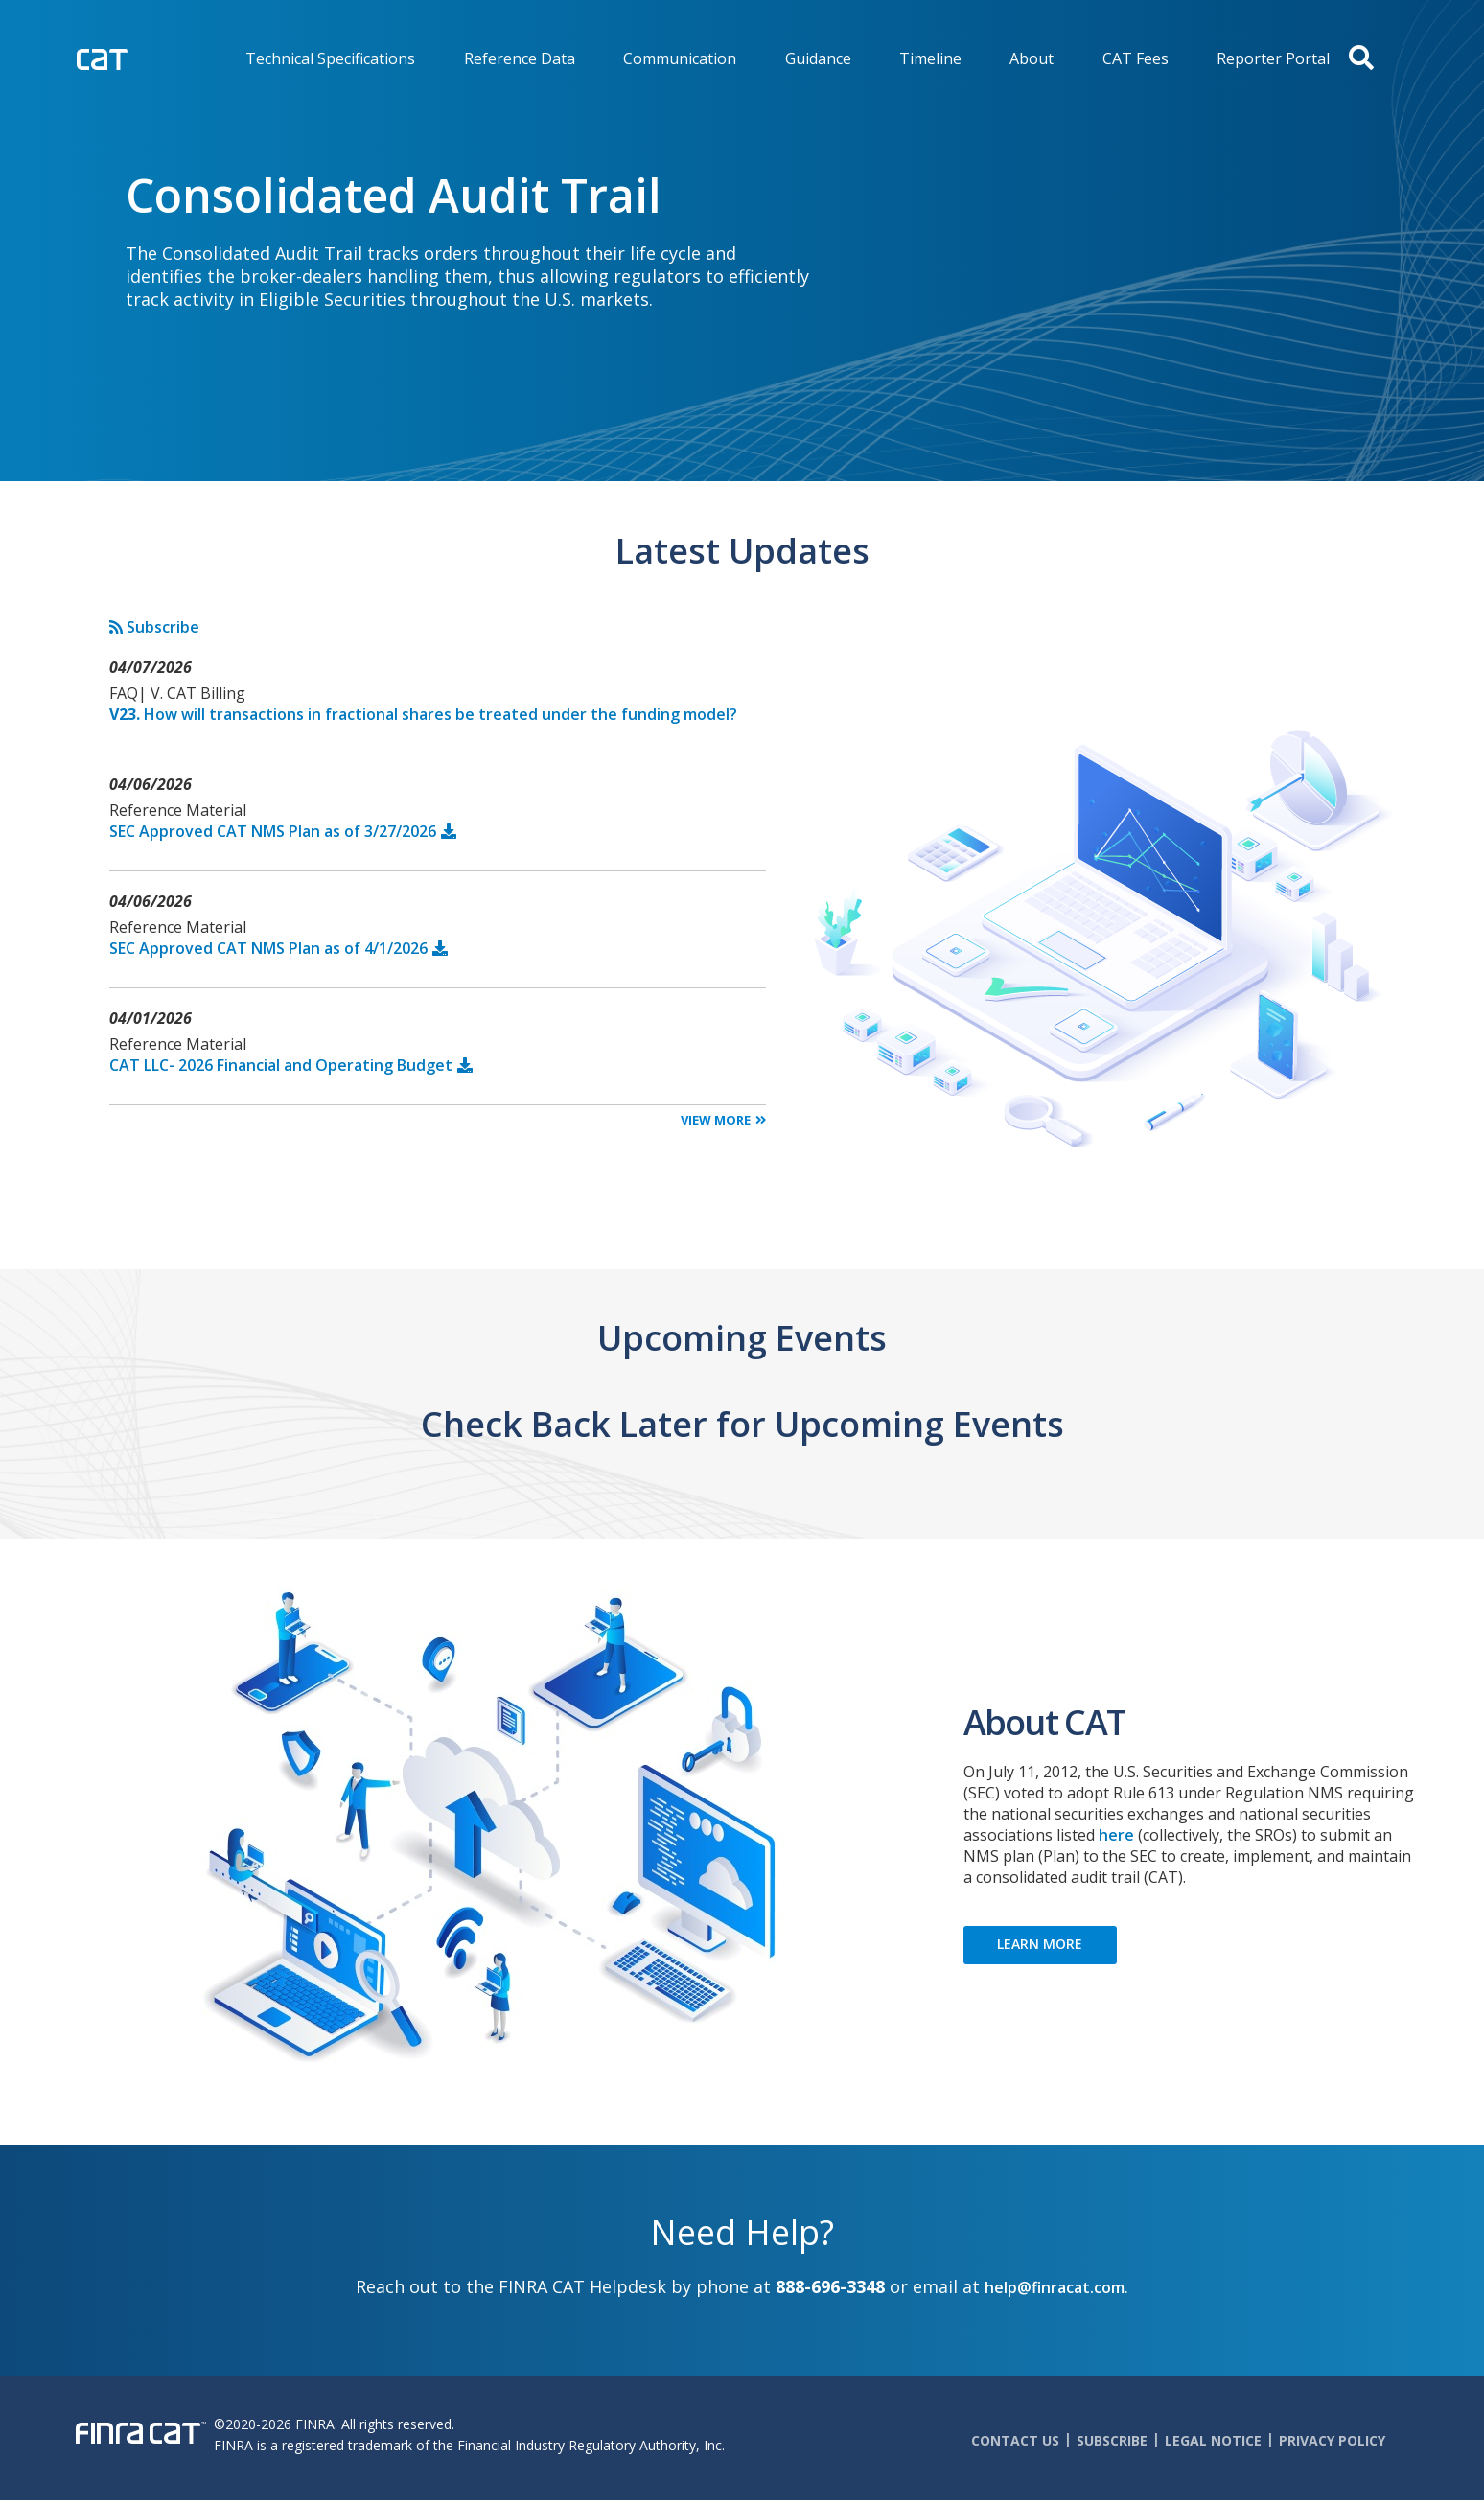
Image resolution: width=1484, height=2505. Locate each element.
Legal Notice (1213, 2440)
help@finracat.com (1055, 2287)
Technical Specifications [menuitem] (330, 58)
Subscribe (154, 627)
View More (716, 1119)
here (1116, 1834)
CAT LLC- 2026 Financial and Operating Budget (280, 1065)
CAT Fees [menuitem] (1135, 58)
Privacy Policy (1332, 2440)
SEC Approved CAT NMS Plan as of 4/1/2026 (268, 948)
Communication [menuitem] (679, 58)
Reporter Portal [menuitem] (1273, 58)
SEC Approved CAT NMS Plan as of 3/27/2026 (272, 831)
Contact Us (1015, 2440)
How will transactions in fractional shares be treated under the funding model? (423, 714)
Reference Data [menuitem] (519, 58)
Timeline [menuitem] (930, 58)
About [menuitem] (1031, 58)
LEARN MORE (1039, 1944)
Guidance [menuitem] (818, 58)
